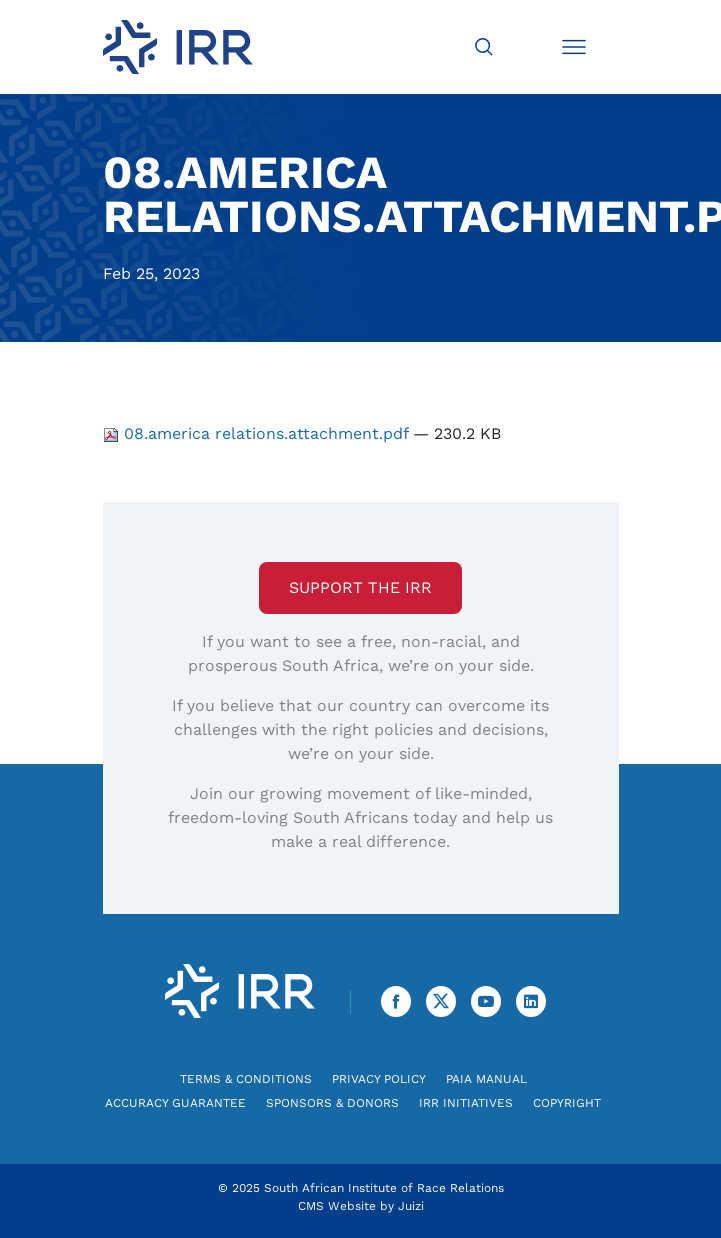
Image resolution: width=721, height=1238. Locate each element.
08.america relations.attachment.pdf (258, 433)
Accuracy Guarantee (175, 1103)
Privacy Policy (379, 1079)
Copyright (567, 1103)
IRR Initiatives (466, 1103)
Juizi (411, 1206)
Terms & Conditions (246, 1079)
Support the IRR (360, 587)
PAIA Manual (486, 1079)
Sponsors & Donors (332, 1103)
